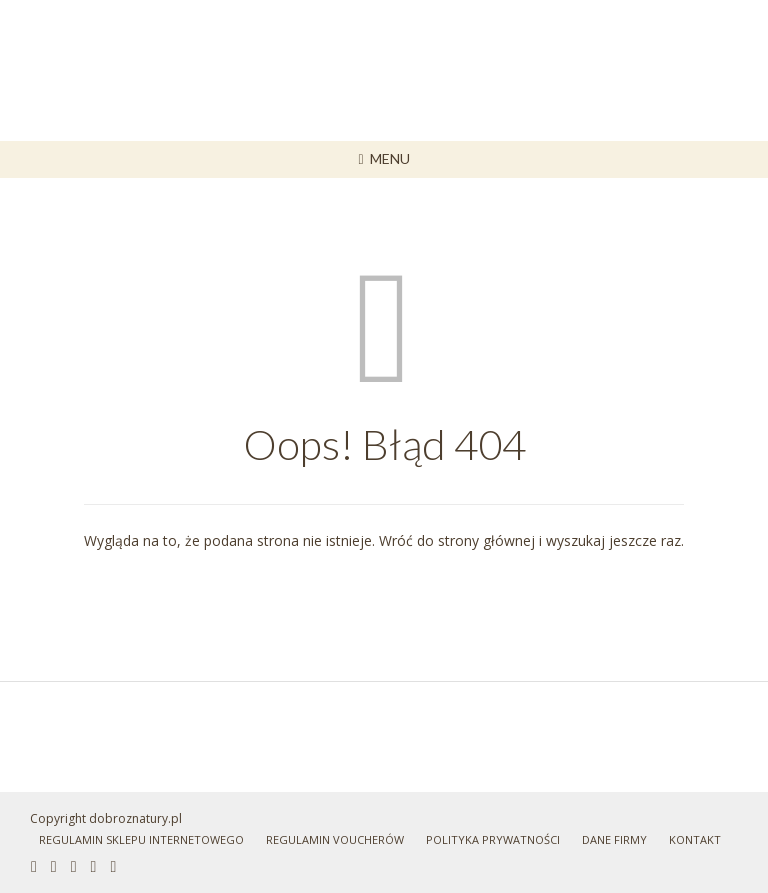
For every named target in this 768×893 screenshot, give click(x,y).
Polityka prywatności (493, 839)
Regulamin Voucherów (335, 839)
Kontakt (695, 839)
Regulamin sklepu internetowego (141, 839)
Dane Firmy (614, 839)
